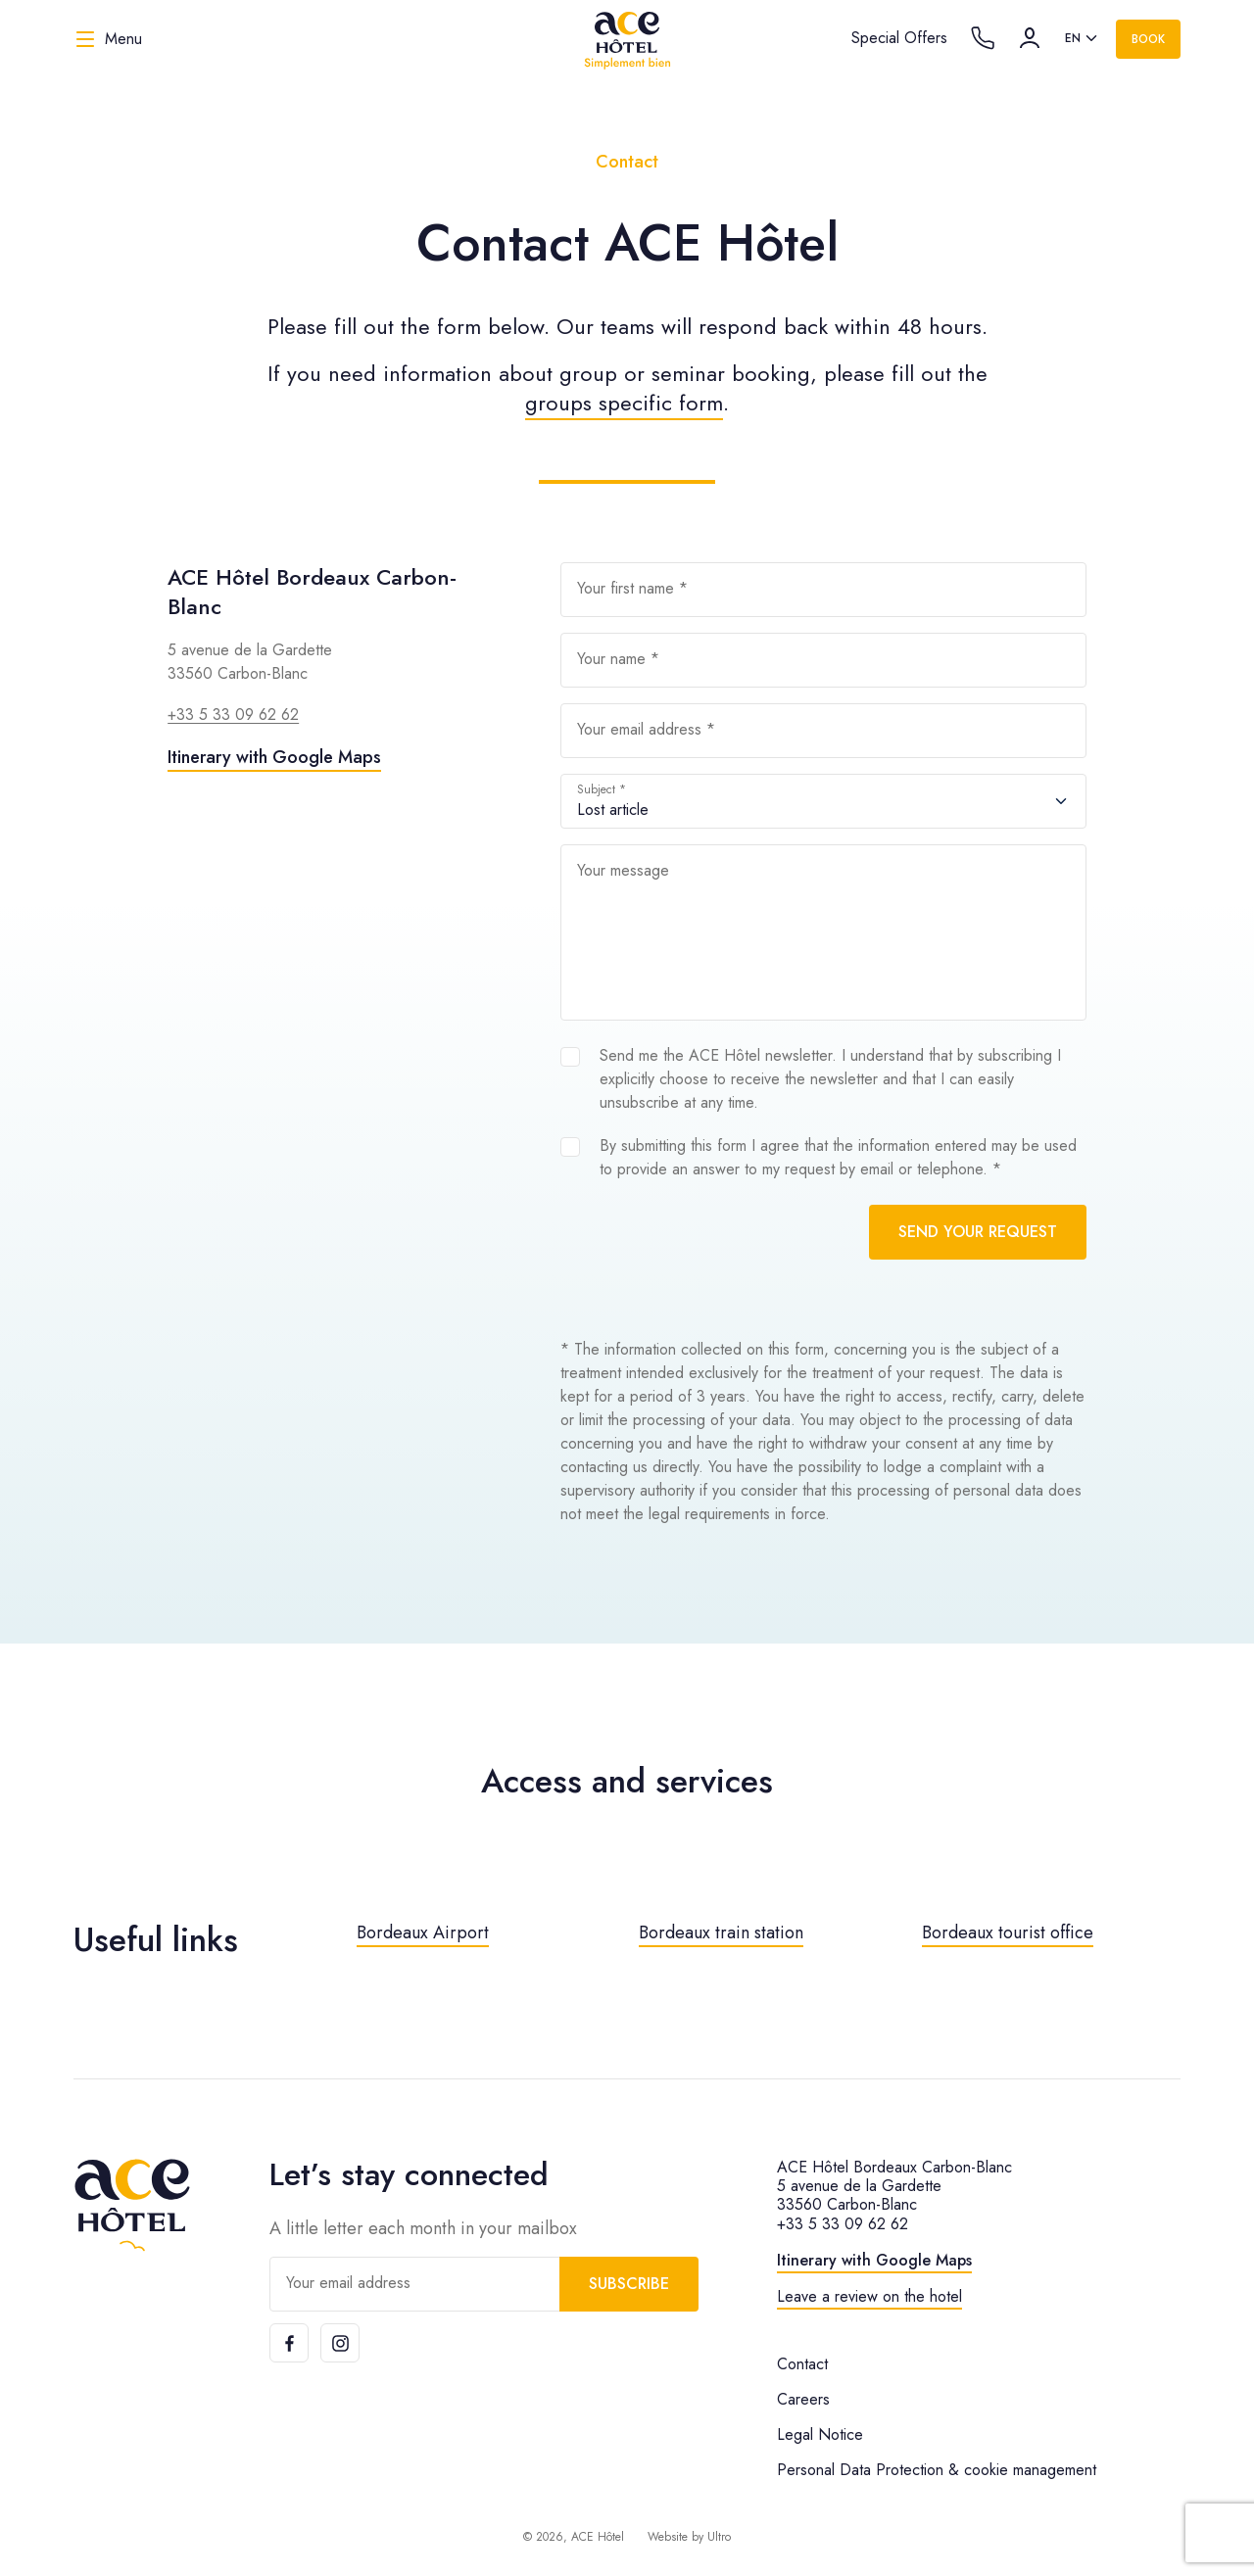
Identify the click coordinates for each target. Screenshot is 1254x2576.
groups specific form (624, 402)
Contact (802, 2364)
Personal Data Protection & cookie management (936, 2469)
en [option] (1073, 38)
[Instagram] (340, 2342)
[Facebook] (289, 2342)
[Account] (1029, 38)
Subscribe (629, 2283)
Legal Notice (820, 2434)
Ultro (719, 2537)
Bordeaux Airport (423, 1932)
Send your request (977, 1231)
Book (1148, 39)
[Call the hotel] (982, 38)
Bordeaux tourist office (1007, 1932)
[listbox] (1082, 39)
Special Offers (899, 37)
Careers (803, 2399)
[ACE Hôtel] (627, 39)
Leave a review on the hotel (869, 2296)
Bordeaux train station (721, 1932)
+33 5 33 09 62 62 (233, 714)
